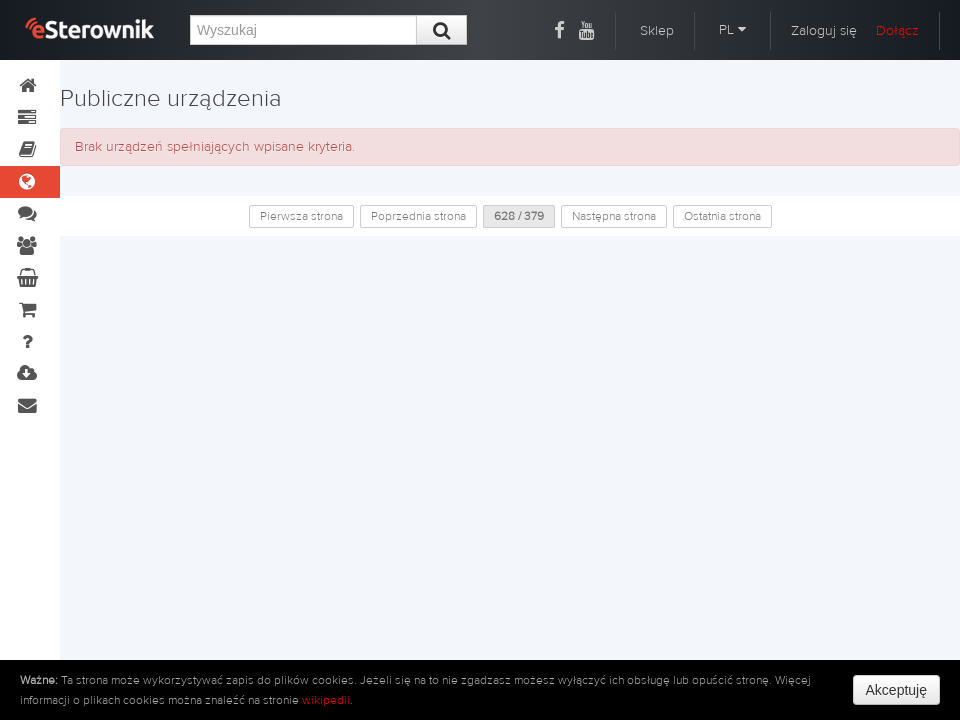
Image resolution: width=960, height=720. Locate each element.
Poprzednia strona (418, 216)
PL (732, 30)
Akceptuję (896, 690)
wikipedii (326, 700)
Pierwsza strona (301, 216)
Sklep (657, 31)
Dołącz (897, 31)
